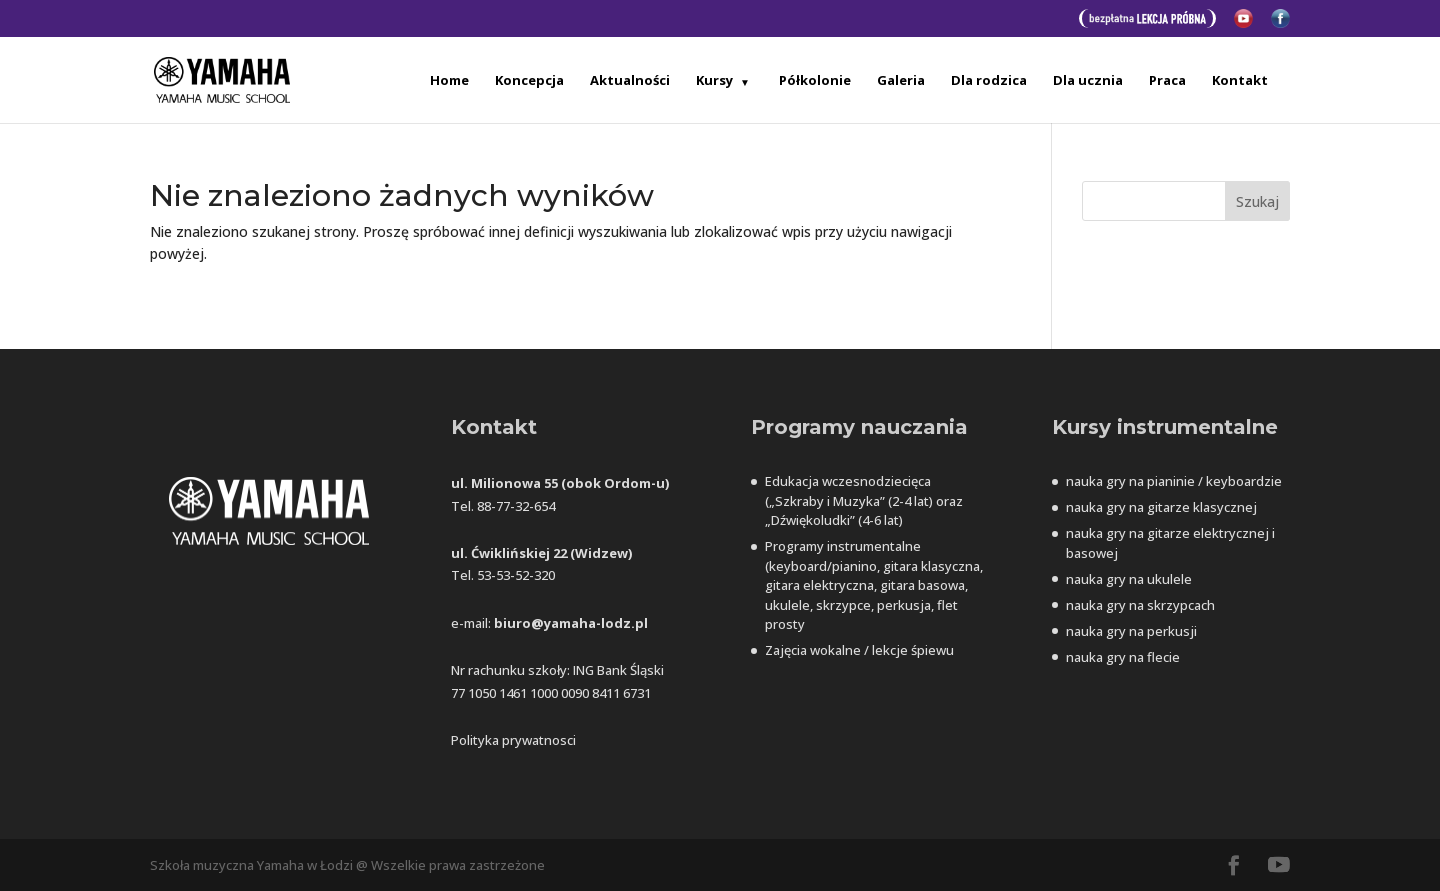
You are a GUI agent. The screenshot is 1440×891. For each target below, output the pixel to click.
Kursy (714, 80)
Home (449, 80)
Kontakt (1240, 80)
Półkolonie (815, 80)
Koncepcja (529, 80)
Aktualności (630, 80)
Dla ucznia (1088, 80)
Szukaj (1257, 201)
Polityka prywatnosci (513, 740)
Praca (1167, 80)
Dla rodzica (989, 80)
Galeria (901, 80)
